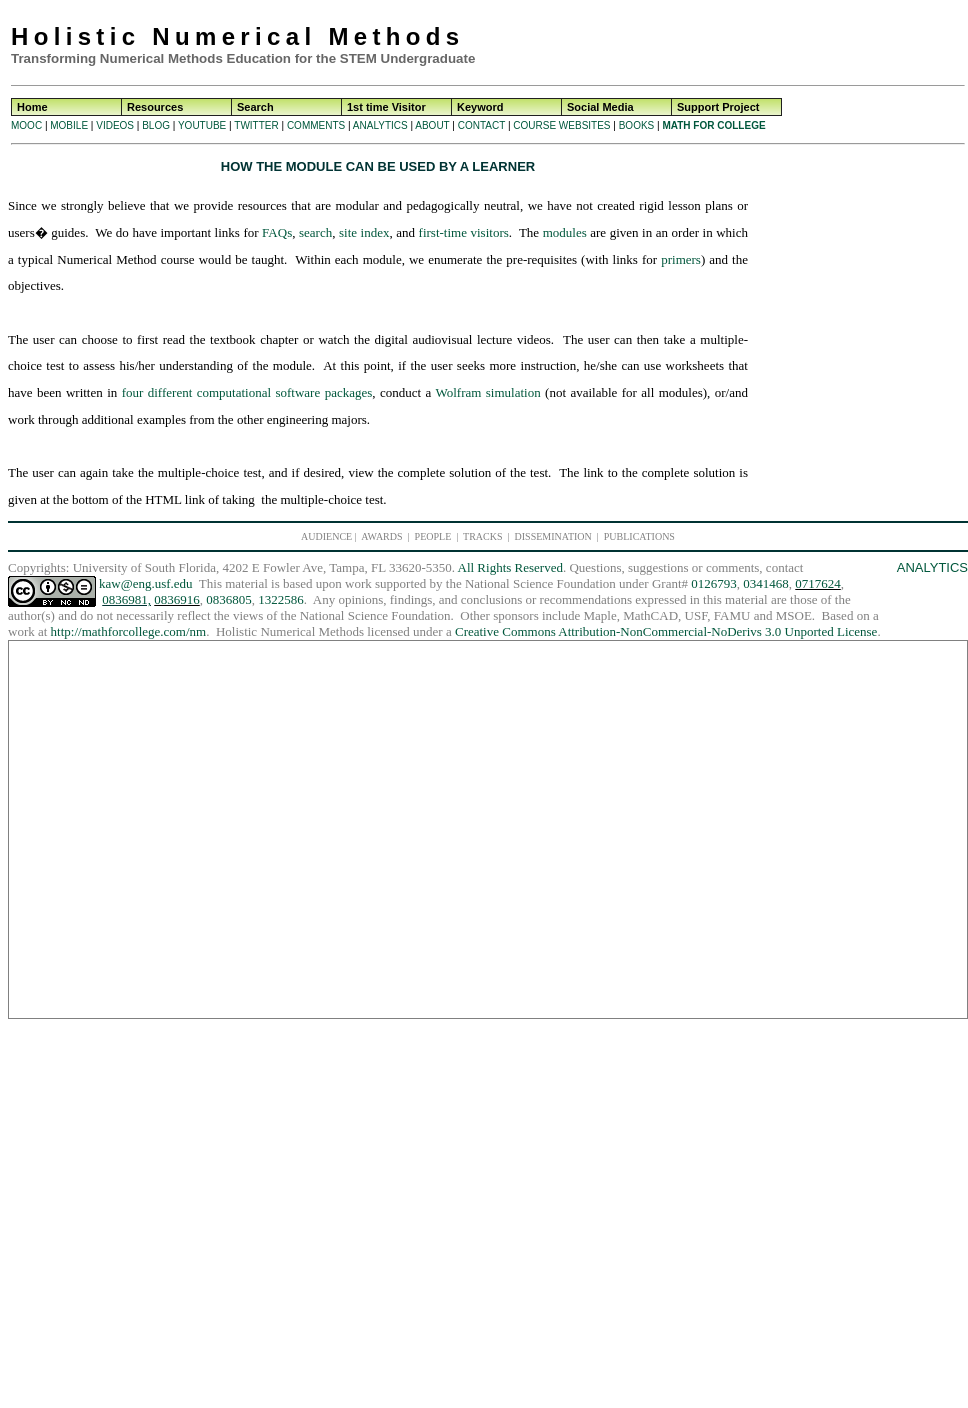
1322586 (281, 599)
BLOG (156, 125)
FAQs (277, 232)
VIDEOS (115, 125)
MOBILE (69, 125)
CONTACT (481, 125)
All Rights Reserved (510, 567)
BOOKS (637, 125)
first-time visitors (464, 232)
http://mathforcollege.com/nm (129, 631)
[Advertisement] (805, 40)
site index (364, 232)
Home (32, 107)
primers (681, 259)
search (315, 232)
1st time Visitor (386, 107)
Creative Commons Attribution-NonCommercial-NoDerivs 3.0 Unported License (666, 631)
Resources (155, 107)
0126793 (714, 583)
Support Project (718, 107)
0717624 (818, 583)
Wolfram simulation (487, 392)
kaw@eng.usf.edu (146, 583)
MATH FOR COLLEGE (713, 125)
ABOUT (432, 125)
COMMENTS (316, 125)
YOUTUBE (202, 125)
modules (565, 232)
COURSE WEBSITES (561, 125)
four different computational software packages (247, 392)
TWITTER (256, 125)
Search (255, 107)
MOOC (26, 125)
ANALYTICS (380, 125)
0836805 (229, 599)
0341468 (766, 583)
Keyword (480, 107)
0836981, (126, 599)
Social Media (600, 107)
